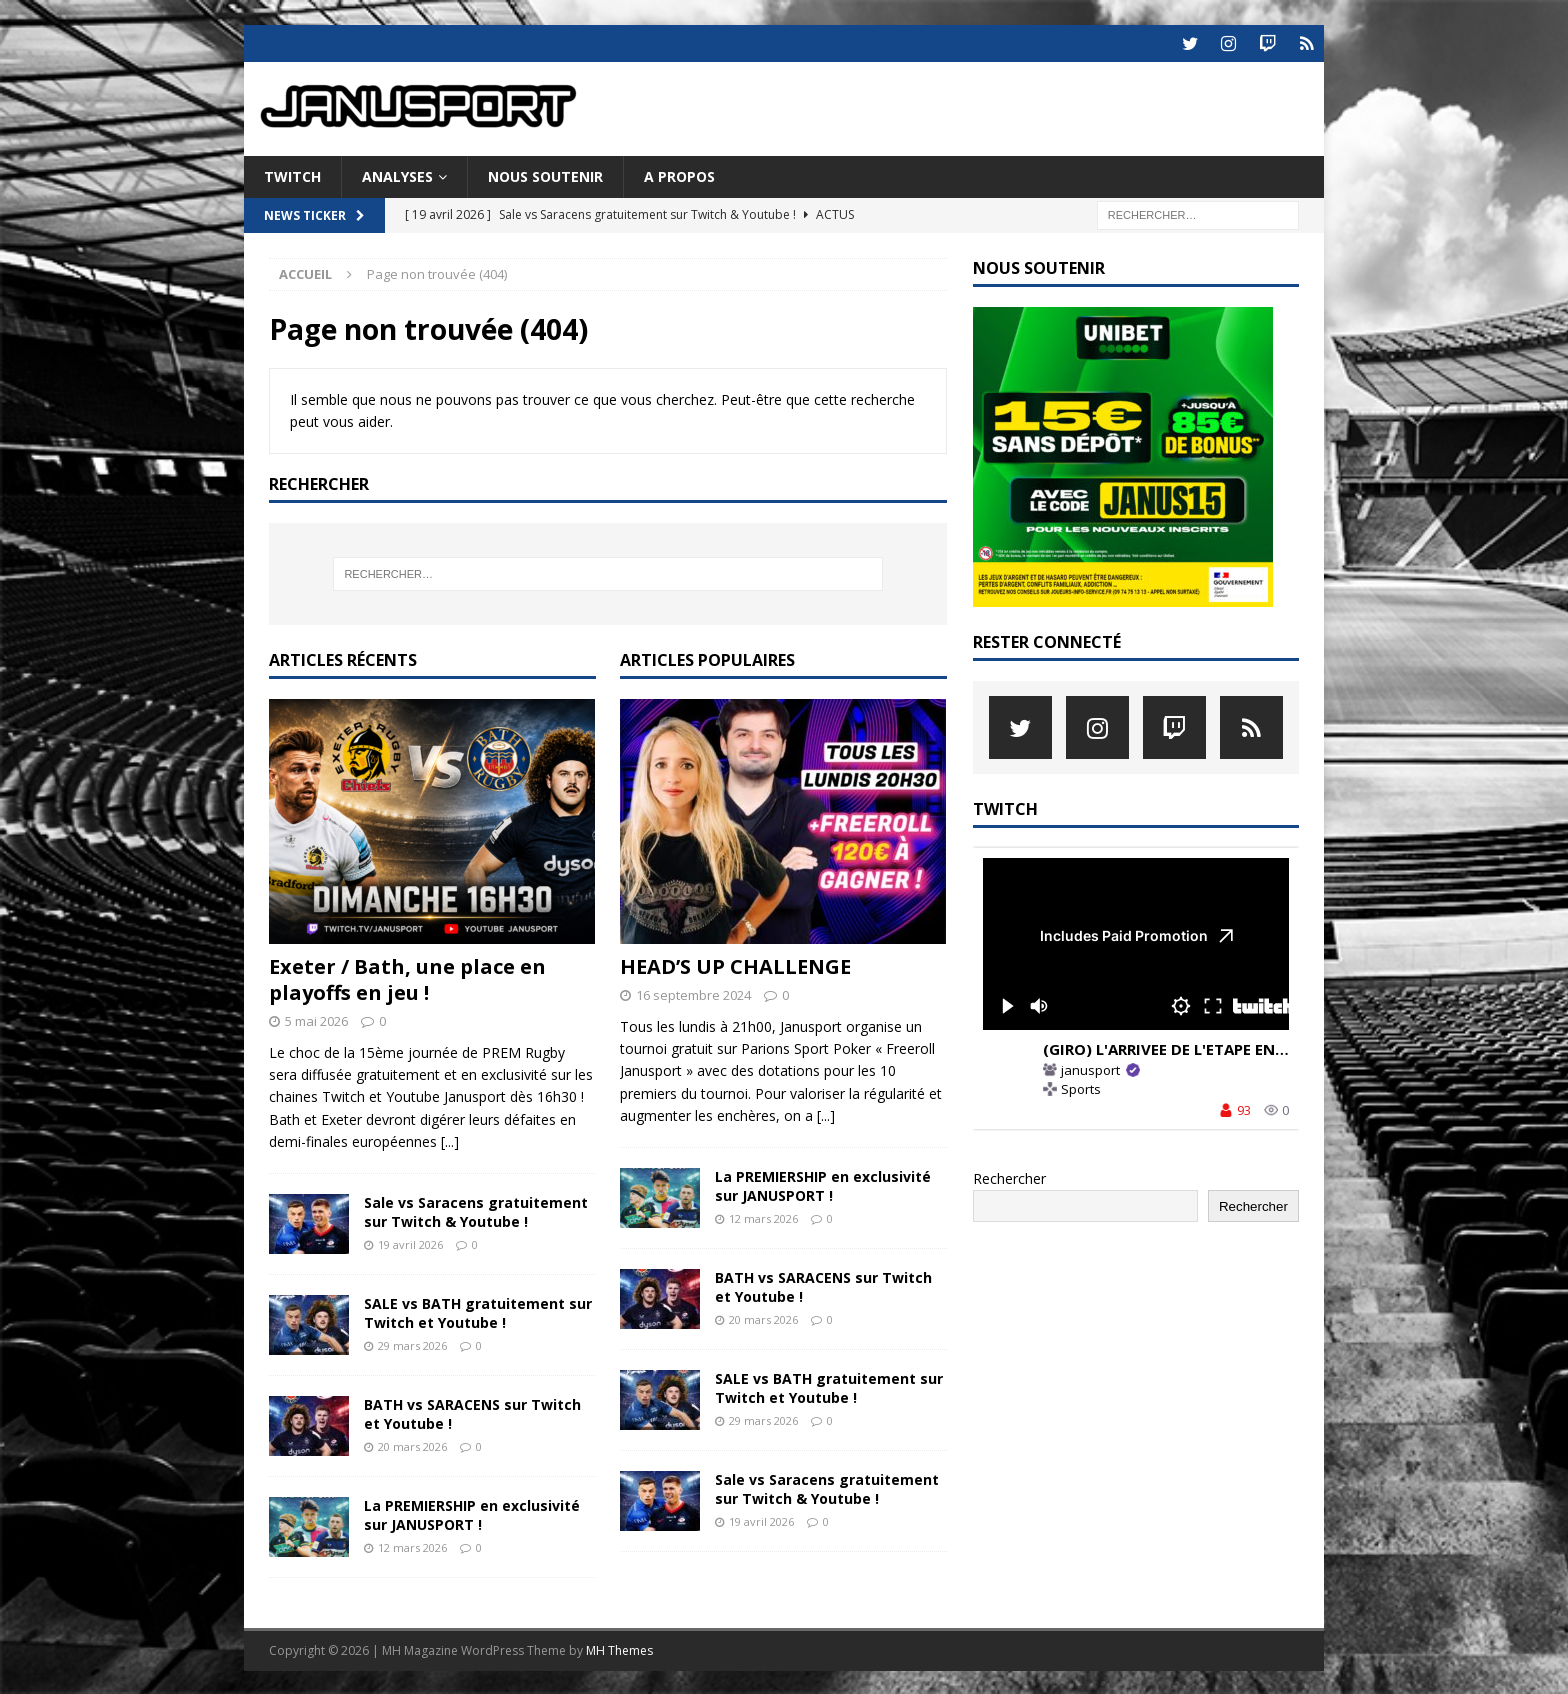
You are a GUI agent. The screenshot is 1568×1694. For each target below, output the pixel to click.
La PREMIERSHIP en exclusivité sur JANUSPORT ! (472, 1512)
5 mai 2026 (316, 1019)
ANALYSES (397, 174)
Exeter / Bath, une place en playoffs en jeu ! (407, 977)
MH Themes (619, 1648)
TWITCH (292, 174)
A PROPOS (679, 174)
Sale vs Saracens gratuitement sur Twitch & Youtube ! (476, 1209)
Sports (1081, 1087)
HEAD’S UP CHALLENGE (735, 964)
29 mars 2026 (412, 1343)
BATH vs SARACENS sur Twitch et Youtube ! (472, 1411)
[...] (450, 1139)
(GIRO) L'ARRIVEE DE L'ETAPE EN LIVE (1176, 1047)
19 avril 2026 (410, 1242)
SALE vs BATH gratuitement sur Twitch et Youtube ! (478, 1310)
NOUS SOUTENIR (545, 174)
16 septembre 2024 (693, 993)
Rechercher (1009, 1176)
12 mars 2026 (412, 1545)
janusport (1090, 1069)
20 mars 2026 (412, 1444)
